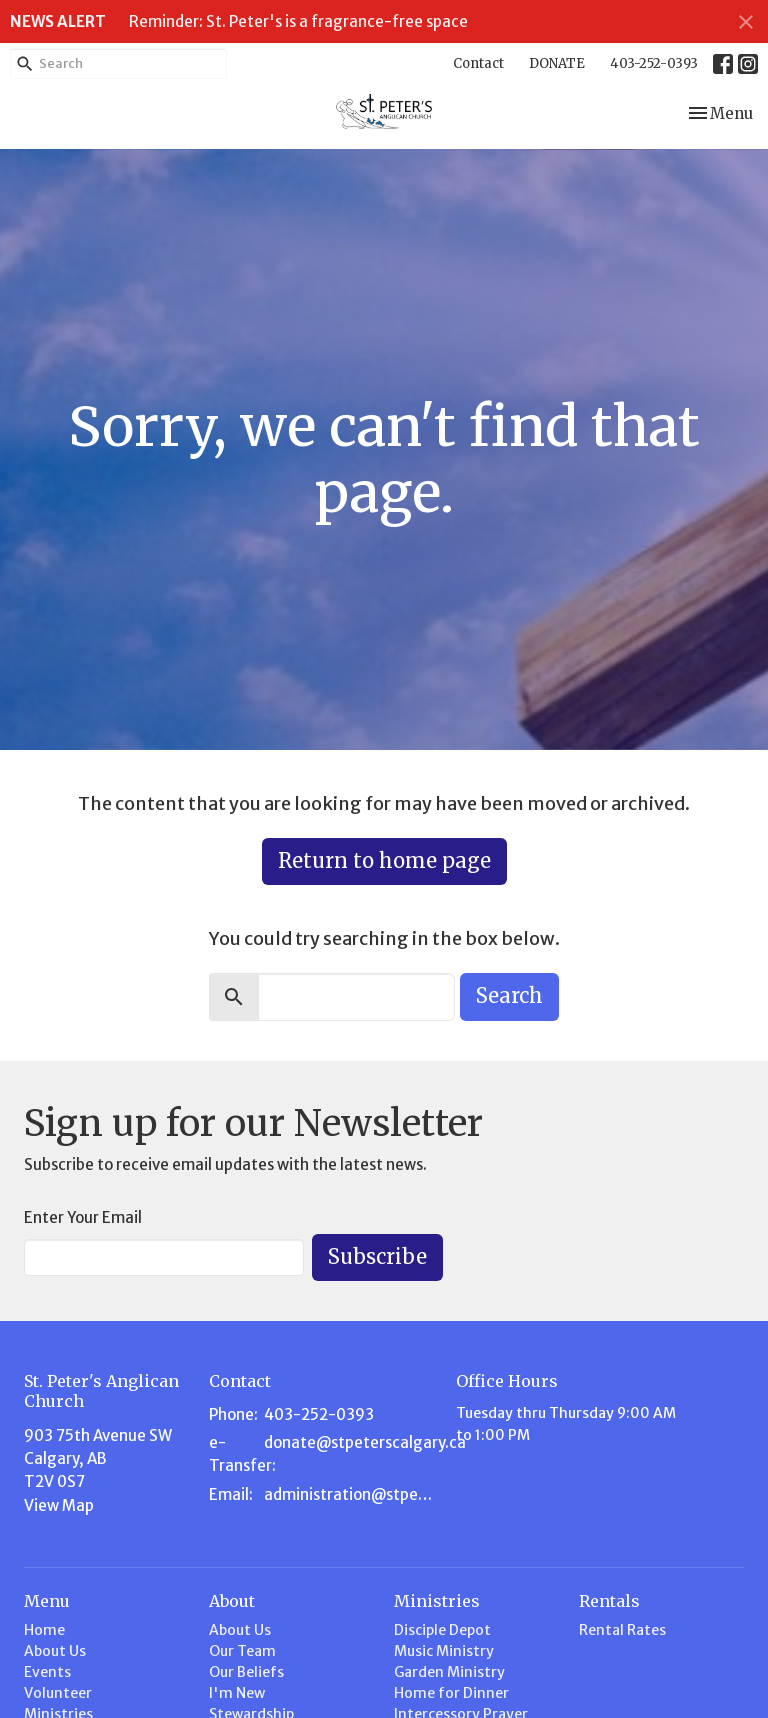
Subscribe (377, 1256)
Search (509, 995)
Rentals (609, 1601)
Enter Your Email (83, 1217)
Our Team (242, 1651)
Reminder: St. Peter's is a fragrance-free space (298, 21)
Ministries (437, 1601)
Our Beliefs (246, 1672)
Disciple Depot (442, 1630)
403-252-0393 (654, 63)
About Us (55, 1651)
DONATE (557, 63)
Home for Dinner (451, 1693)
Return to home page (384, 860)
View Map (59, 1505)
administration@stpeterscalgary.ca (350, 1494)
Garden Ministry (449, 1672)
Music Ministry (444, 1651)
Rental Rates (622, 1630)
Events (47, 1672)
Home (44, 1630)
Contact (478, 63)
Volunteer (58, 1693)
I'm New (237, 1693)
